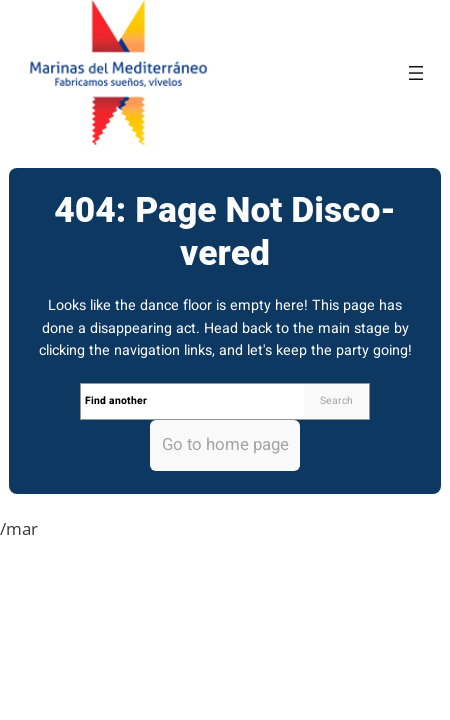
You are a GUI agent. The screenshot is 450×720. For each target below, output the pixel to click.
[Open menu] (416, 73)
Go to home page (225, 444)
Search (336, 400)
